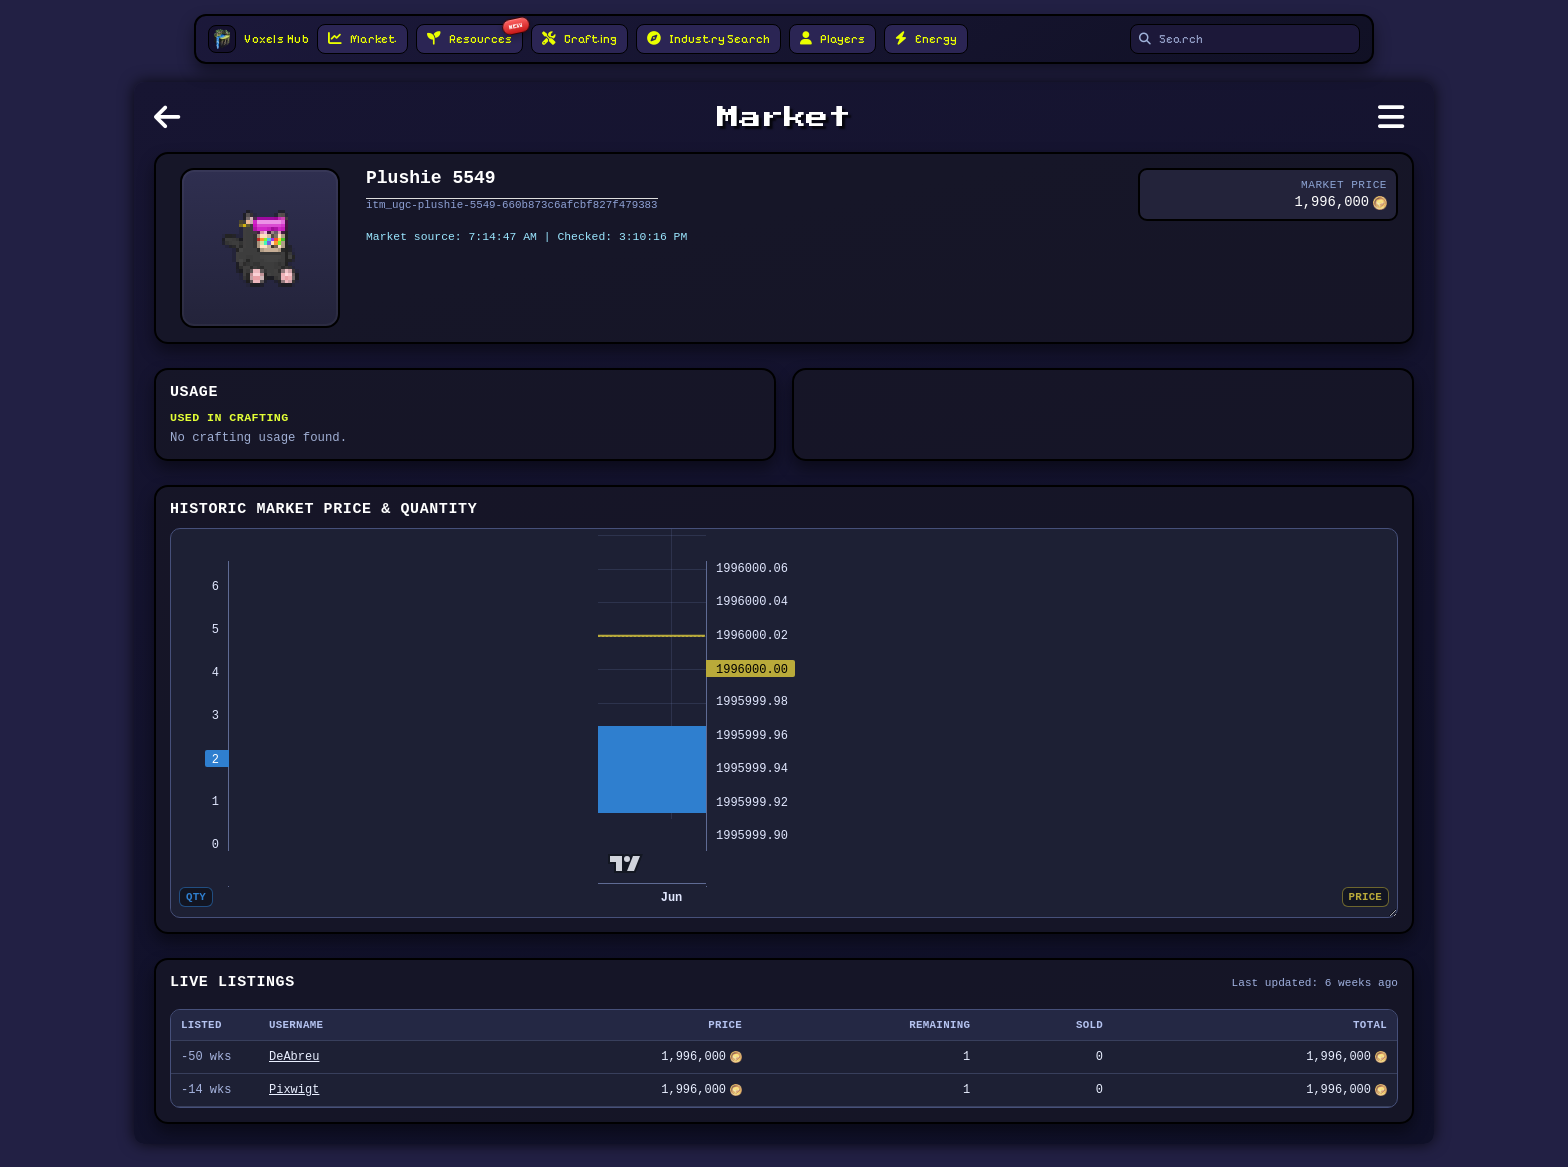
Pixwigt (294, 1111)
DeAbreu (294, 1075)
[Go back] (172, 123)
